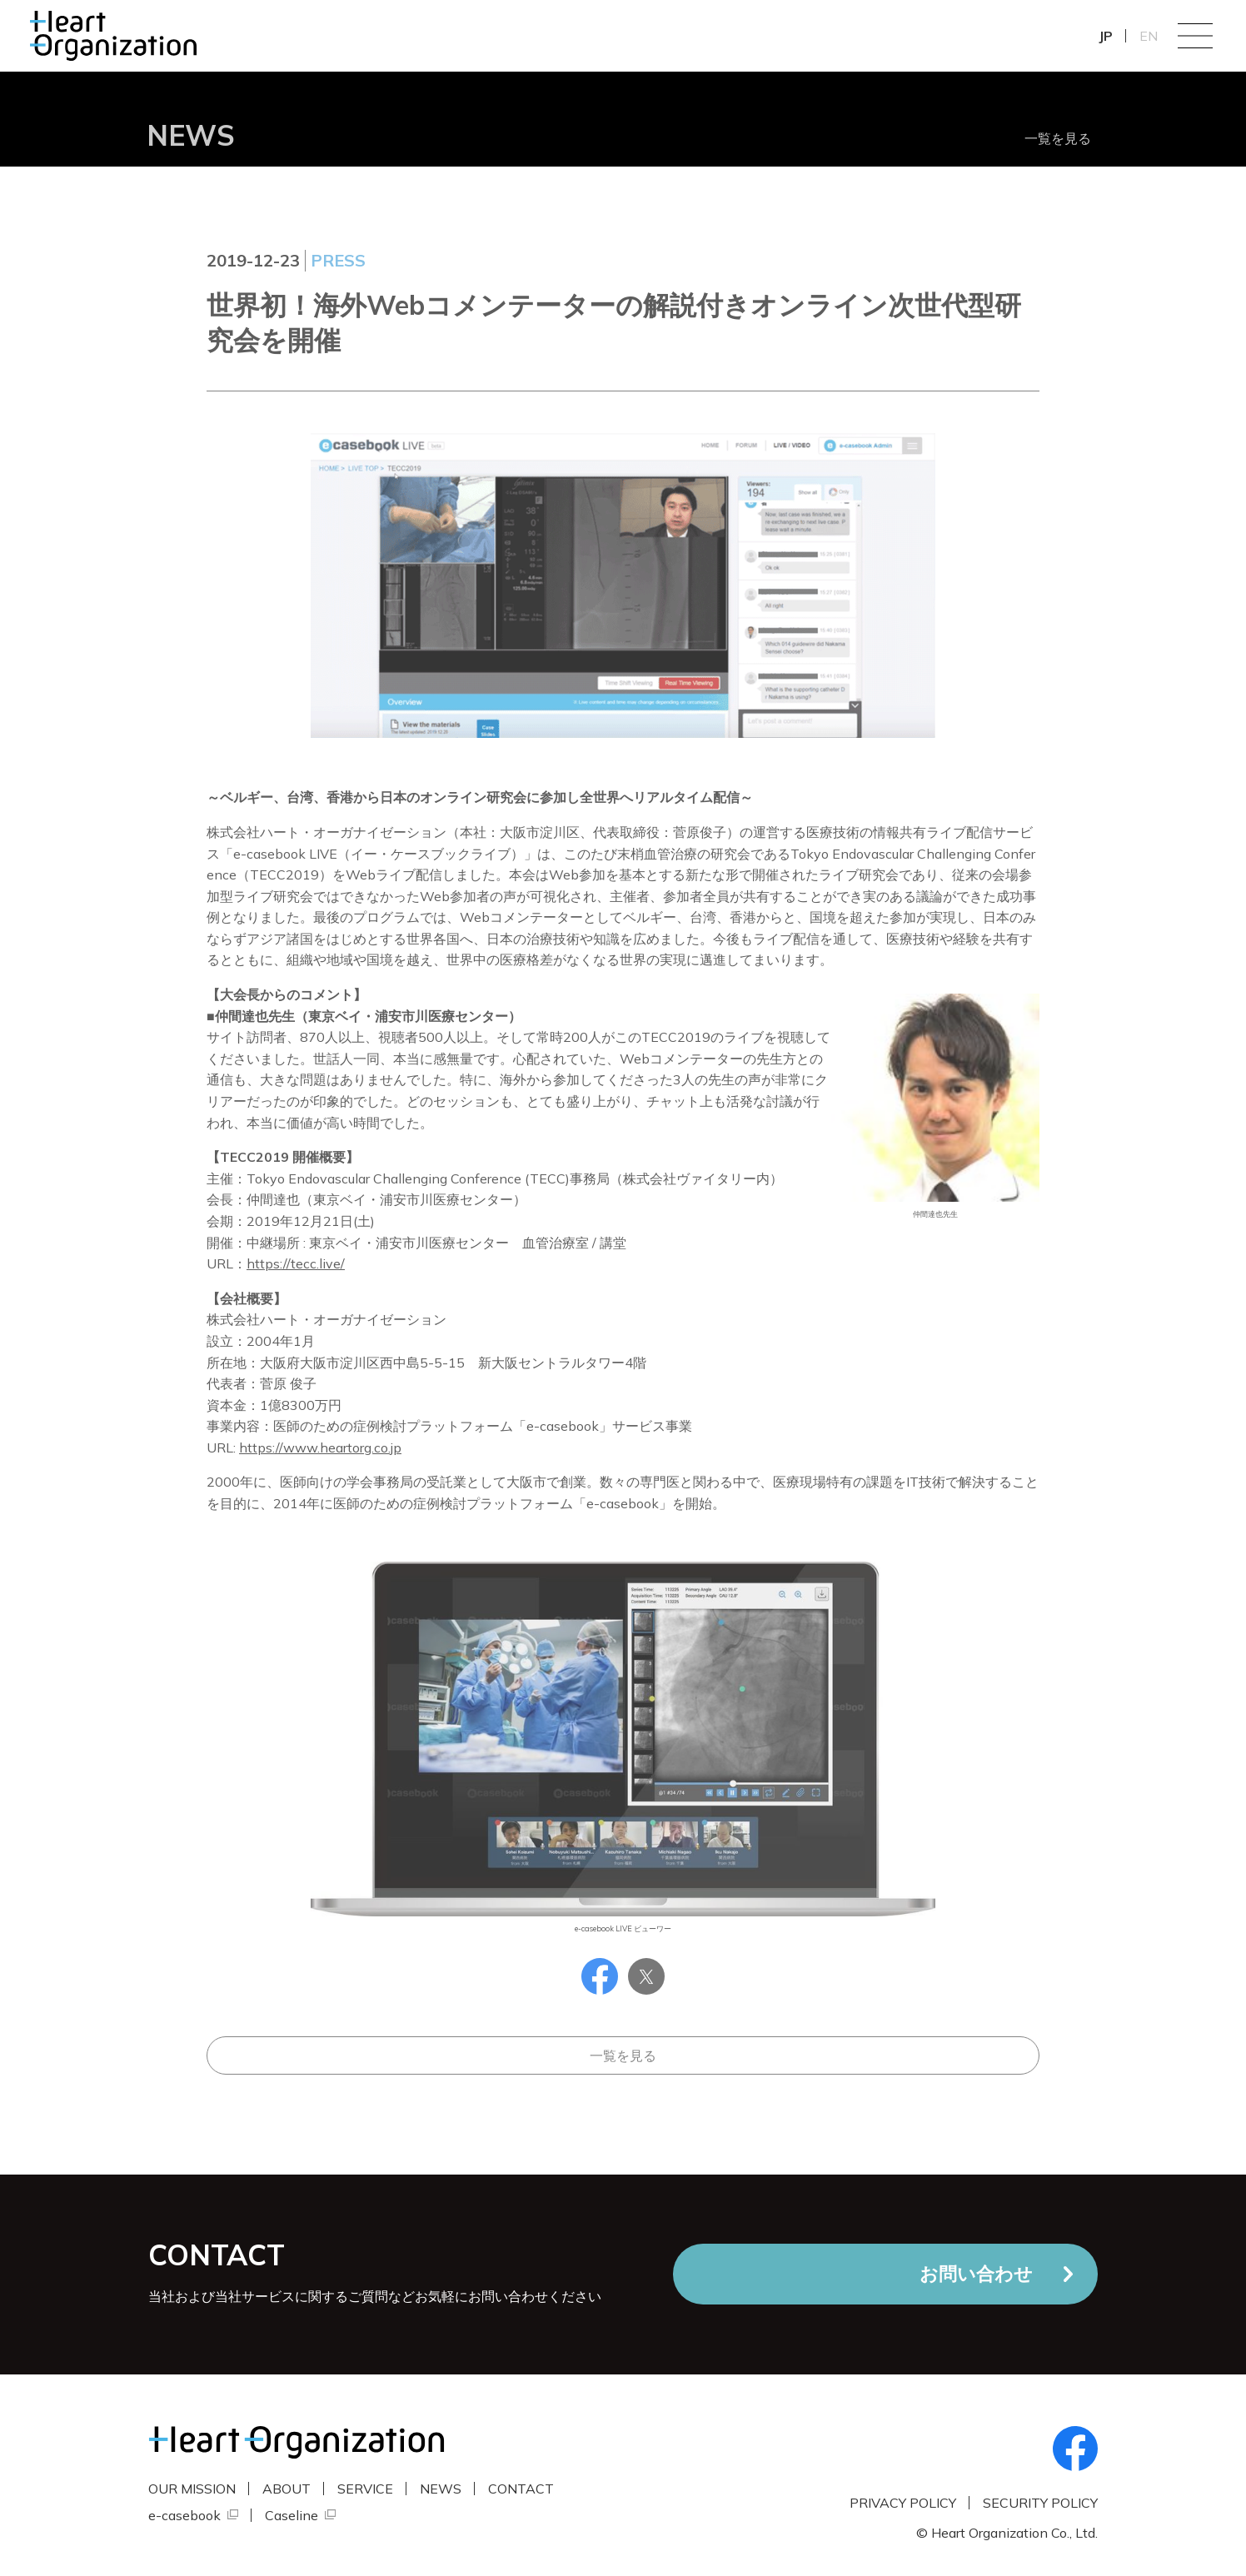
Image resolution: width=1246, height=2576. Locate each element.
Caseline (291, 2515)
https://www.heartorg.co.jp (320, 1447)
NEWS (440, 2488)
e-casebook (184, 2515)
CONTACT (521, 2488)
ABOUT (286, 2488)
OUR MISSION (192, 2488)
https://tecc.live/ (296, 1263)
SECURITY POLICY (1040, 2502)
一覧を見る (1057, 138)
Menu (1195, 35)
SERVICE (365, 2488)
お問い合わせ (976, 2273)
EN (1148, 35)
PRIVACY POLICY (903, 2502)
